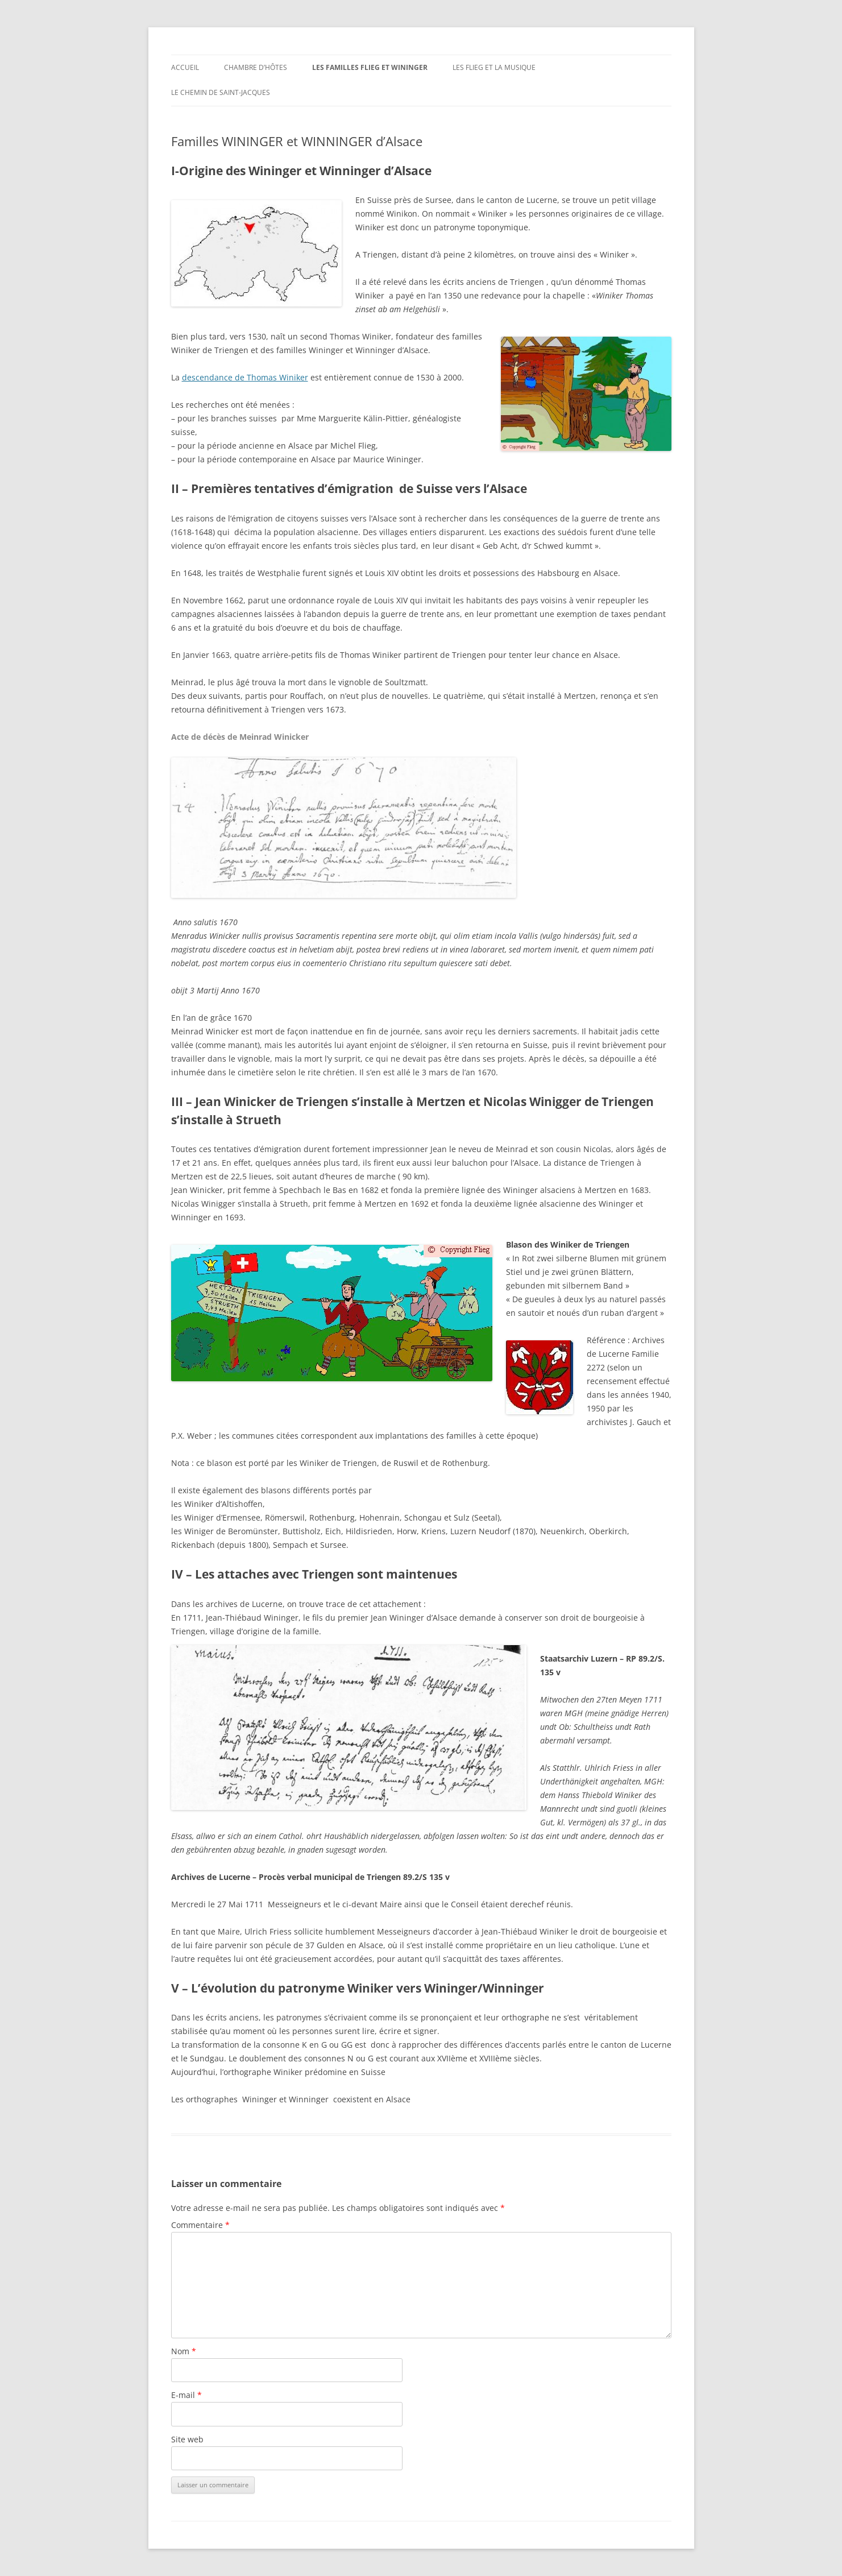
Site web (187, 2439)
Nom (183, 2351)
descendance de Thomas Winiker (245, 377)
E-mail (186, 2394)
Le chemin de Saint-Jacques (220, 92)
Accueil (185, 67)
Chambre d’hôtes (255, 67)
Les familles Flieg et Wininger (370, 67)
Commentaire (200, 2224)
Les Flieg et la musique (494, 67)
